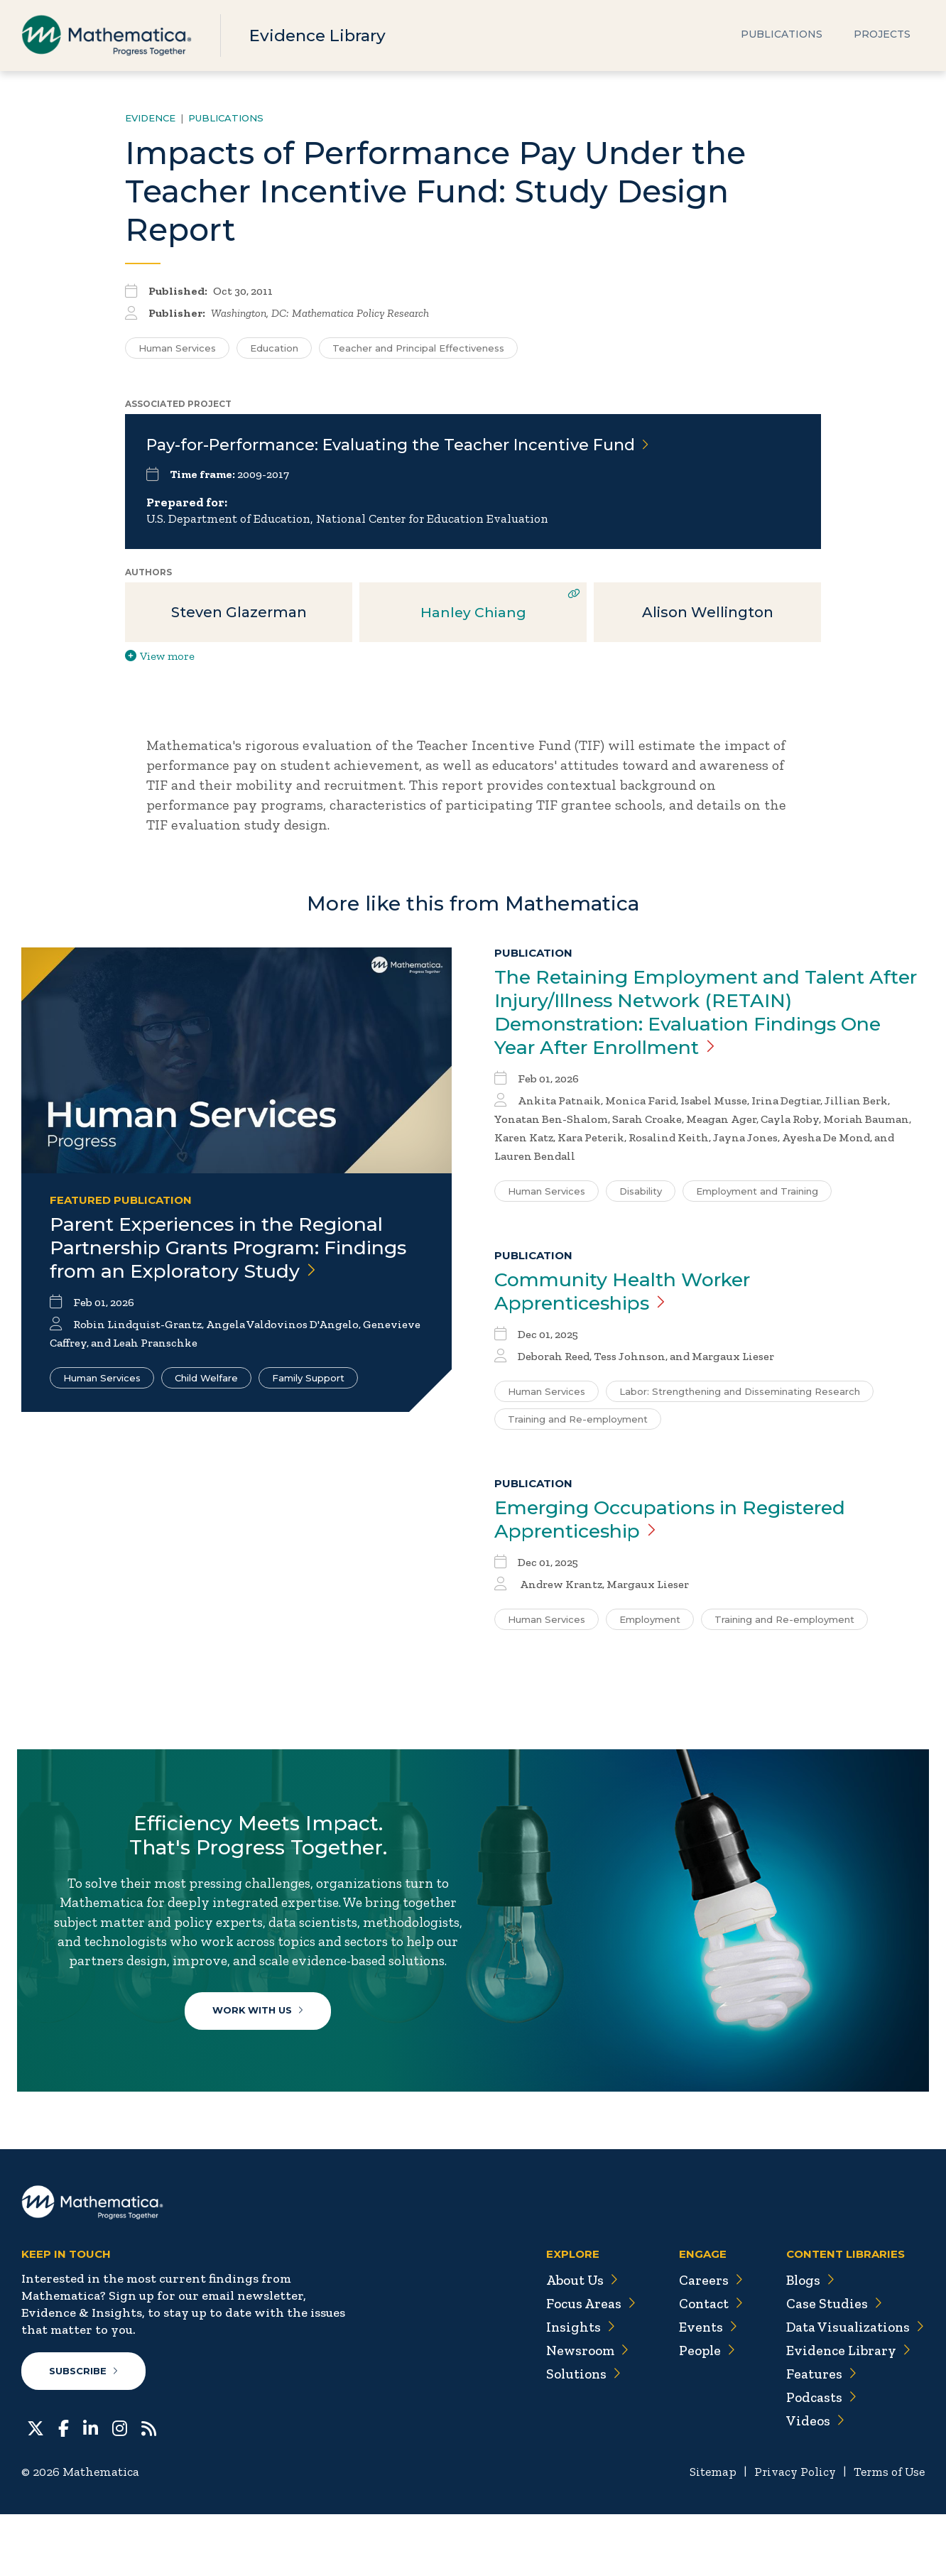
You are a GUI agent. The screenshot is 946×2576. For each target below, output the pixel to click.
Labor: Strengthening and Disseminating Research (739, 1398)
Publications (781, 35)
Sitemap (705, 2534)
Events (701, 2389)
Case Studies (830, 2365)
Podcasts (818, 2459)
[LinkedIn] (90, 2489)
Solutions (576, 2436)
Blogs (807, 2342)
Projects (882, 35)
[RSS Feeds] (148, 2489)
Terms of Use (887, 2534)
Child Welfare (206, 1407)
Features (818, 2436)
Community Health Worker (631, 1297)
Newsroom (580, 2412)
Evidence (150, 118)
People (700, 2412)
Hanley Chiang (473, 615)
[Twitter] (35, 2489)
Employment (649, 1628)
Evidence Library (321, 35)
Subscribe (84, 2433)
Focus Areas (583, 2365)
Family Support (308, 1407)
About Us (574, 2342)
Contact (705, 2365)
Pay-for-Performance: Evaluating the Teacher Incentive (397, 445)
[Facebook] (63, 2489)
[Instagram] (119, 2489)
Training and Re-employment (578, 1426)
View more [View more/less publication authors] (160, 658)
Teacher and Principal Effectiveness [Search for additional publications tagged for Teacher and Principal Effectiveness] (418, 348)
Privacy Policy (789, 2534)
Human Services (102, 1407)
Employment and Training (757, 1196)
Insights (572, 2389)
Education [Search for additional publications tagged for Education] (274, 348)
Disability (640, 1196)
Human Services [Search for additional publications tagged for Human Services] (177, 348)
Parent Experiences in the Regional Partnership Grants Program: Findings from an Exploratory (228, 1263)
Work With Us (262, 2050)
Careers (703, 2342)
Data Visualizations (853, 2389)
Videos (812, 2482)
